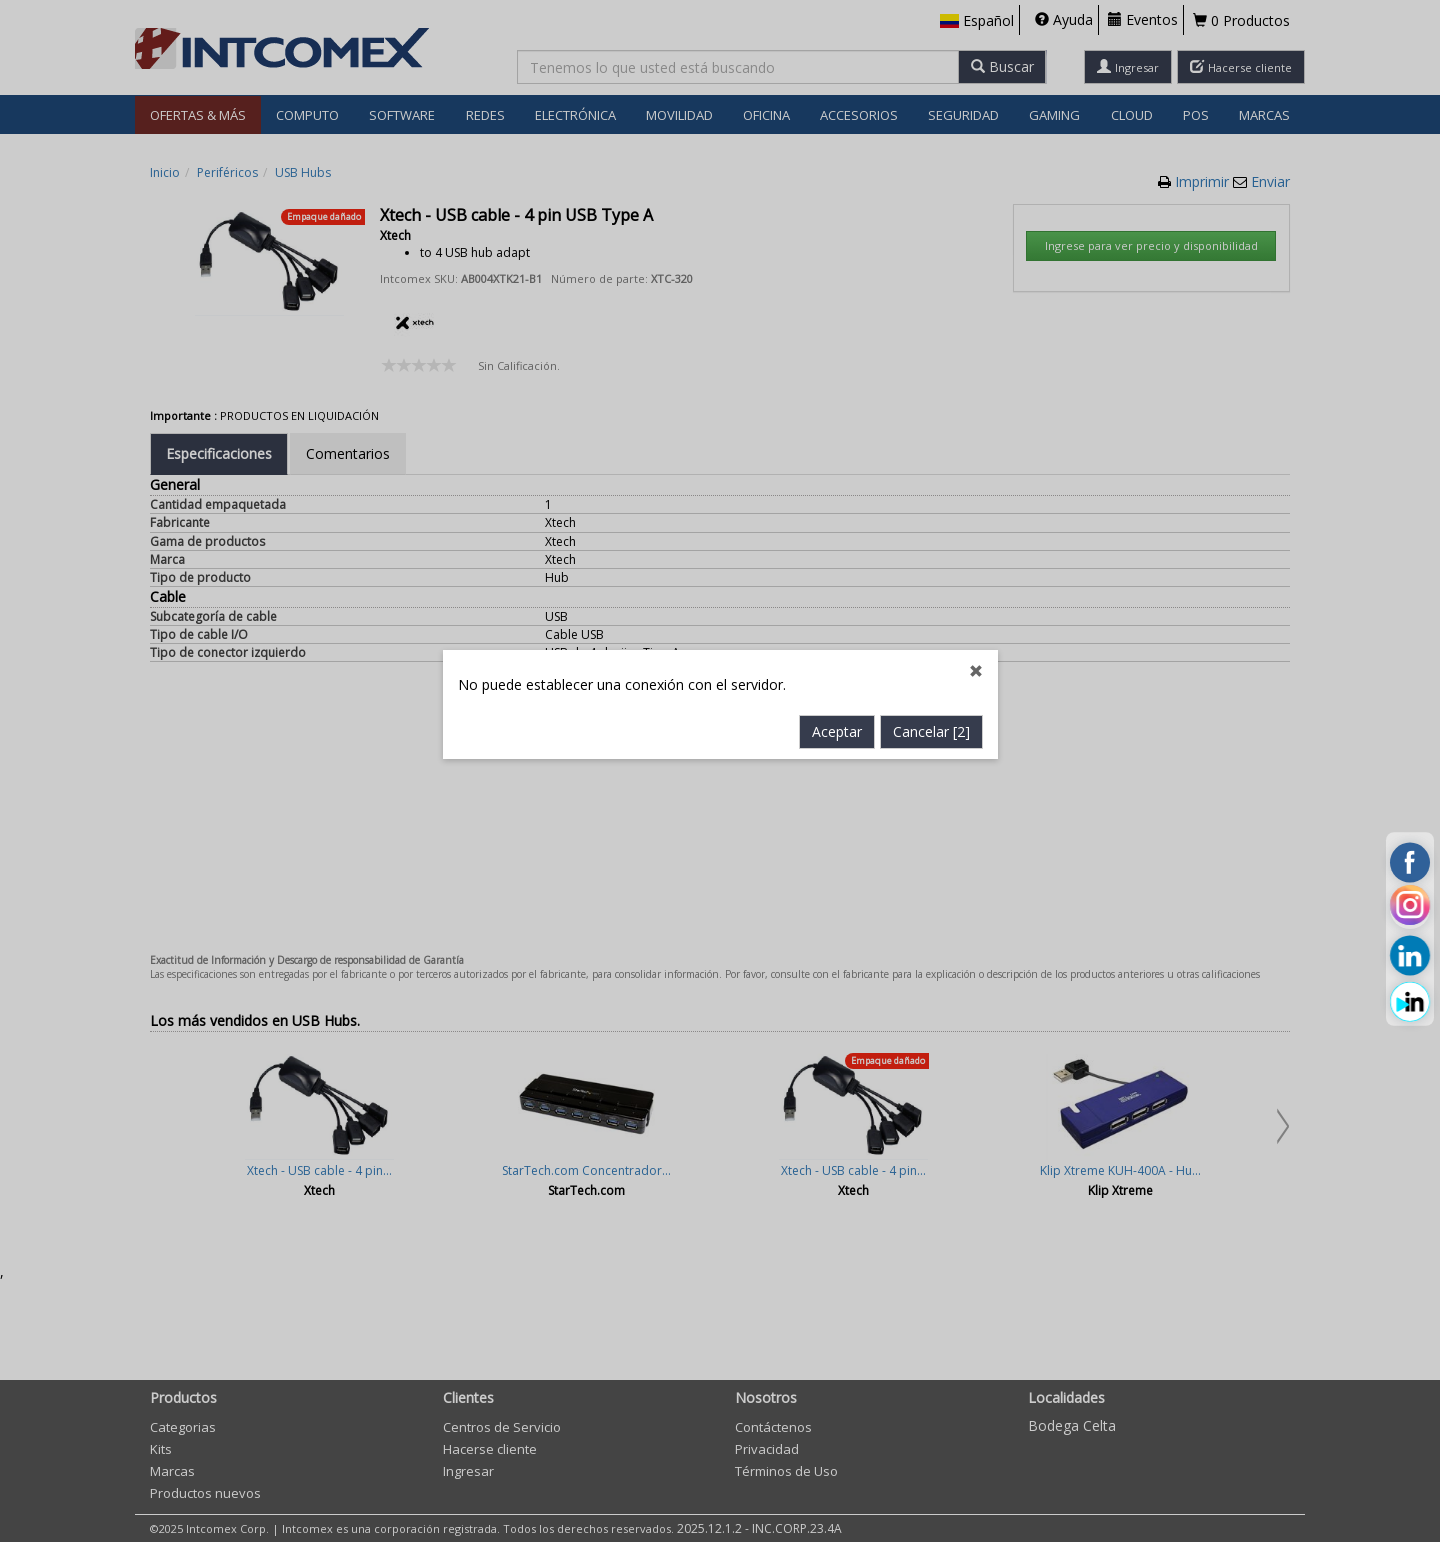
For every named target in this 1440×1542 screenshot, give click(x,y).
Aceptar (837, 577)
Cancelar (931, 577)
